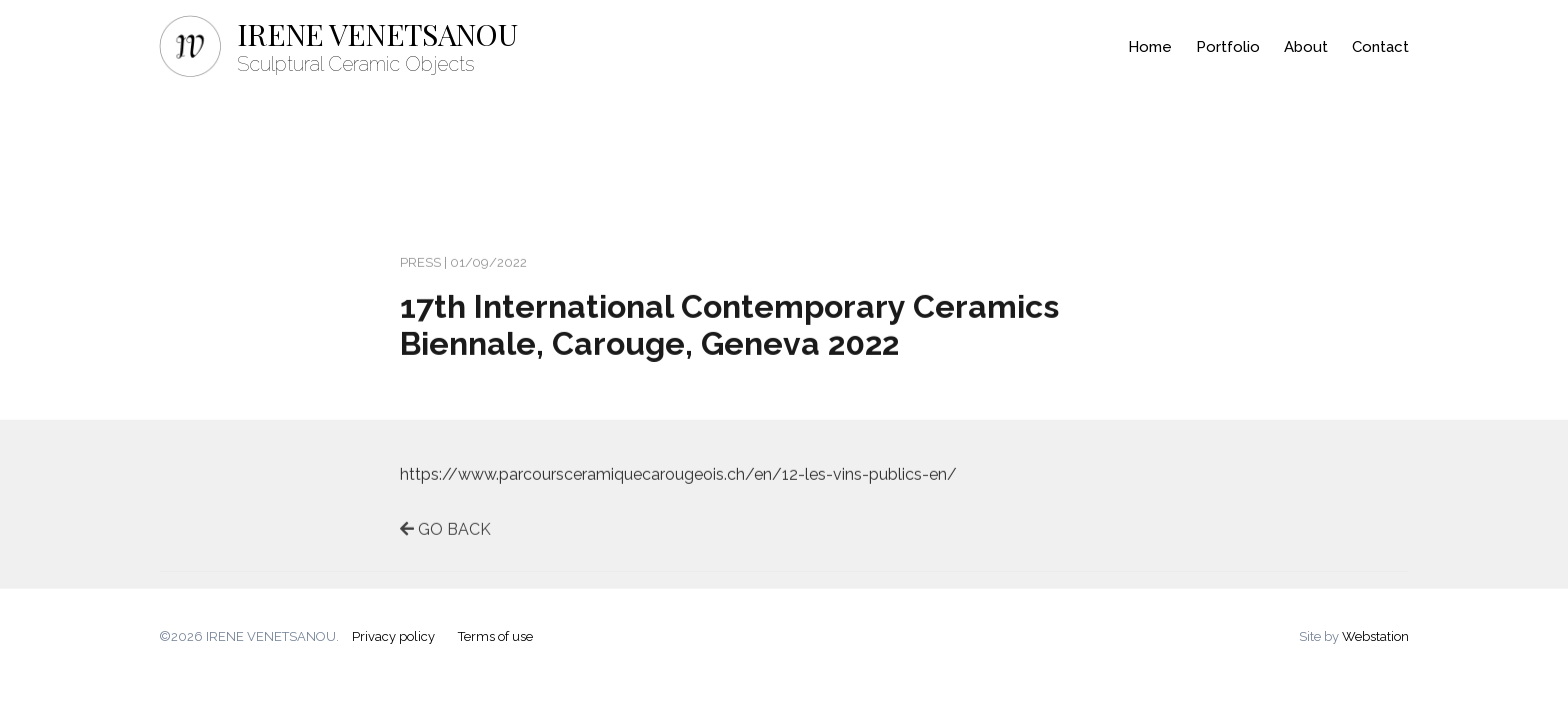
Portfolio (1228, 47)
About (1306, 47)
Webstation (1375, 636)
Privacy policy (393, 636)
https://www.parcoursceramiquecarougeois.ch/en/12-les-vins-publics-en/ (678, 478)
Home (1150, 47)
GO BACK (445, 533)
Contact (1380, 47)
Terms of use (495, 636)
